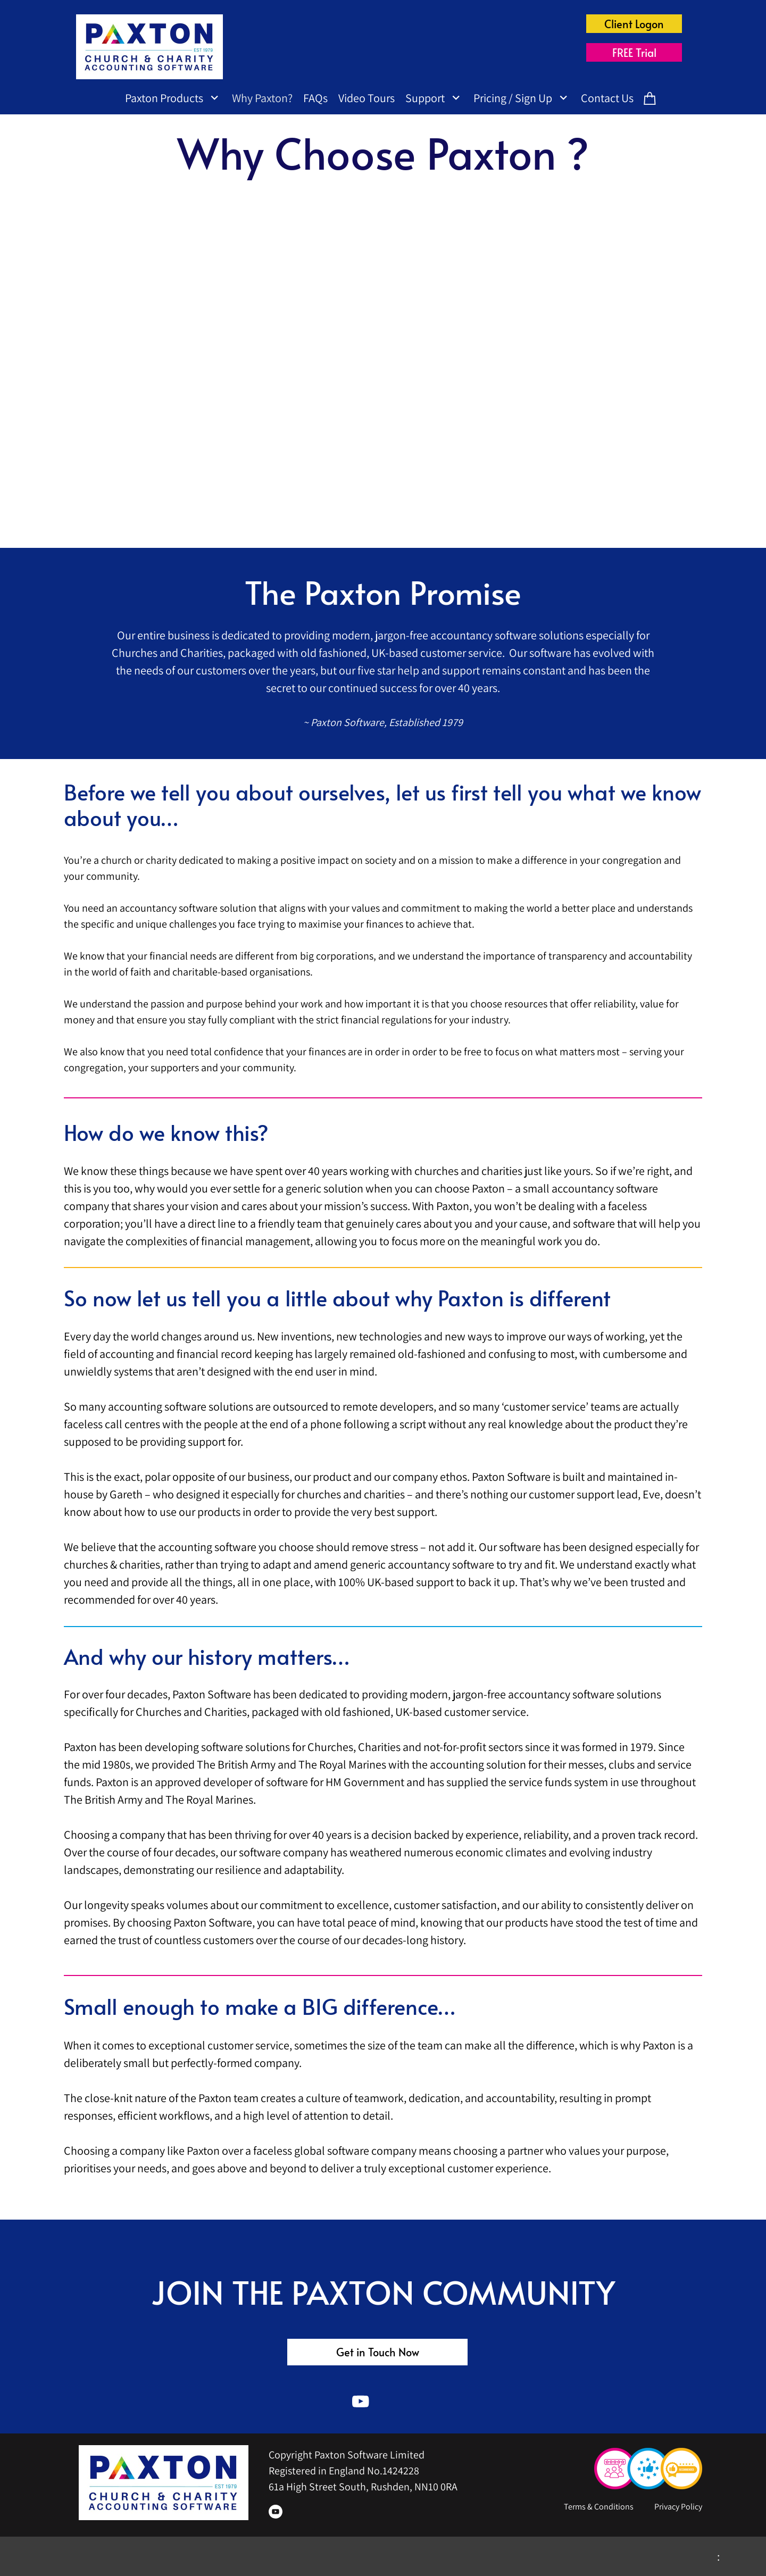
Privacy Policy (678, 2506)
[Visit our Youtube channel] (360, 2401)
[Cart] (650, 100)
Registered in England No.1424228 (344, 2471)
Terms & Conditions (599, 2506)
